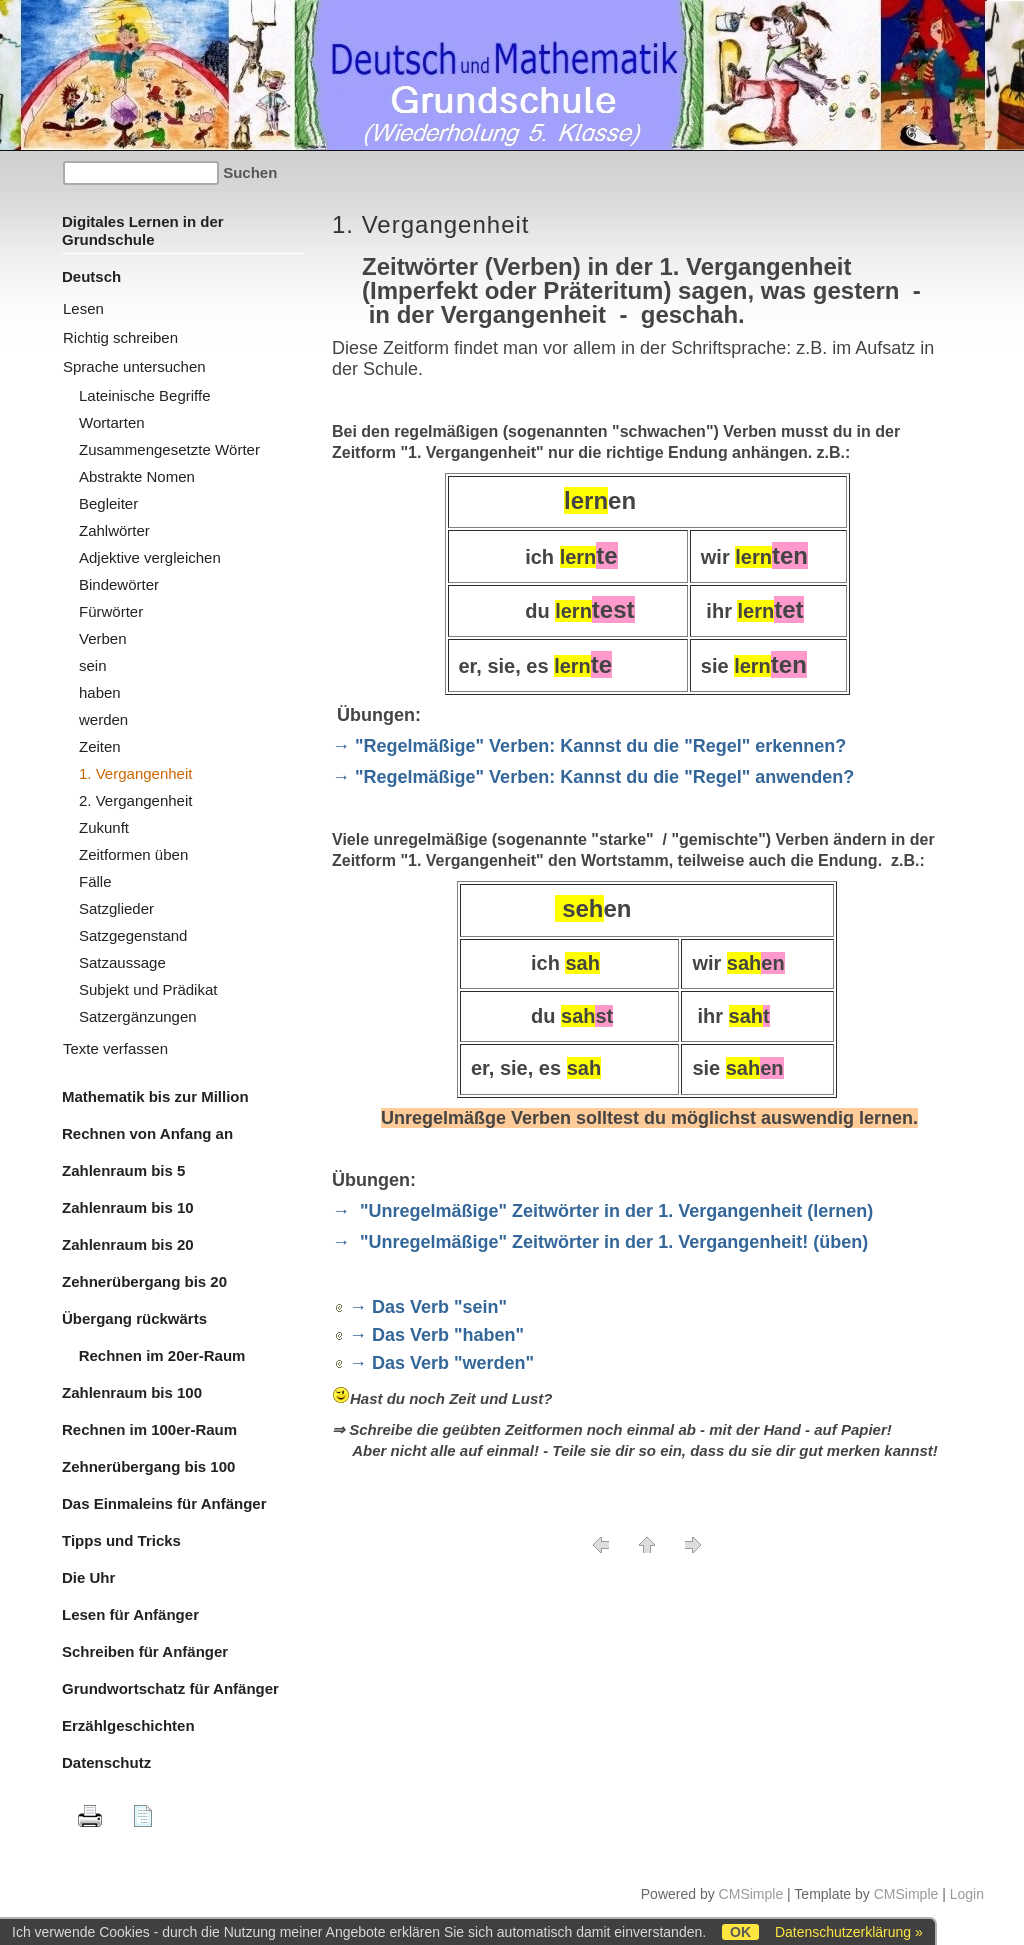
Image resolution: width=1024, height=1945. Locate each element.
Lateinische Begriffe (144, 395)
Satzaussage (122, 962)
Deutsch (91, 276)
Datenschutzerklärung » (849, 1932)
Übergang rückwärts (134, 1318)
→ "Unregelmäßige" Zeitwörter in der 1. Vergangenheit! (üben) (600, 1242)
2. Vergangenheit (135, 800)
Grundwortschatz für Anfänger (170, 1688)
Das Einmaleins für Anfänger (164, 1503)
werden (103, 719)
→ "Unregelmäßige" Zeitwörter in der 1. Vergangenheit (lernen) (602, 1211)
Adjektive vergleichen (150, 557)
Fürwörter (111, 611)
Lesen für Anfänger (130, 1614)
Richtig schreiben (120, 337)
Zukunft (104, 827)
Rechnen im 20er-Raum (153, 1355)
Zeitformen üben (133, 854)
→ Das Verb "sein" (428, 1307)
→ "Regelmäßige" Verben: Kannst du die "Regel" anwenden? (593, 777)
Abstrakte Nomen (137, 476)
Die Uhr (88, 1577)
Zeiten (100, 746)
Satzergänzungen (138, 1016)
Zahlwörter (114, 530)
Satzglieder (116, 908)
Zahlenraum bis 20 (128, 1244)
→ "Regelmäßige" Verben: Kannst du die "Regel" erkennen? (589, 746)
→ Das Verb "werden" (441, 1363)
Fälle (95, 881)
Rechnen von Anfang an (147, 1133)
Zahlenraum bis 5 (123, 1170)
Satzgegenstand (133, 935)
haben (100, 692)
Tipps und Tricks (121, 1540)
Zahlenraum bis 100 (132, 1392)
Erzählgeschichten (128, 1725)
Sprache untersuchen (134, 366)
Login (967, 1894)
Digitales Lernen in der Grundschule (143, 230)
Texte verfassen (115, 1048)
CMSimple (751, 1894)
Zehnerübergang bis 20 (144, 1281)
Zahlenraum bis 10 (128, 1207)
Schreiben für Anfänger (145, 1651)
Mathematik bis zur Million (155, 1096)
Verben (103, 638)
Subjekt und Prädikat (148, 989)
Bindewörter (119, 584)
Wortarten (112, 422)
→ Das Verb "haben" (436, 1335)
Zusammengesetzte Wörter (169, 449)
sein (93, 665)
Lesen (83, 308)
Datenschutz (106, 1762)
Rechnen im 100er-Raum (149, 1429)
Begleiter (108, 503)
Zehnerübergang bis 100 (148, 1466)
